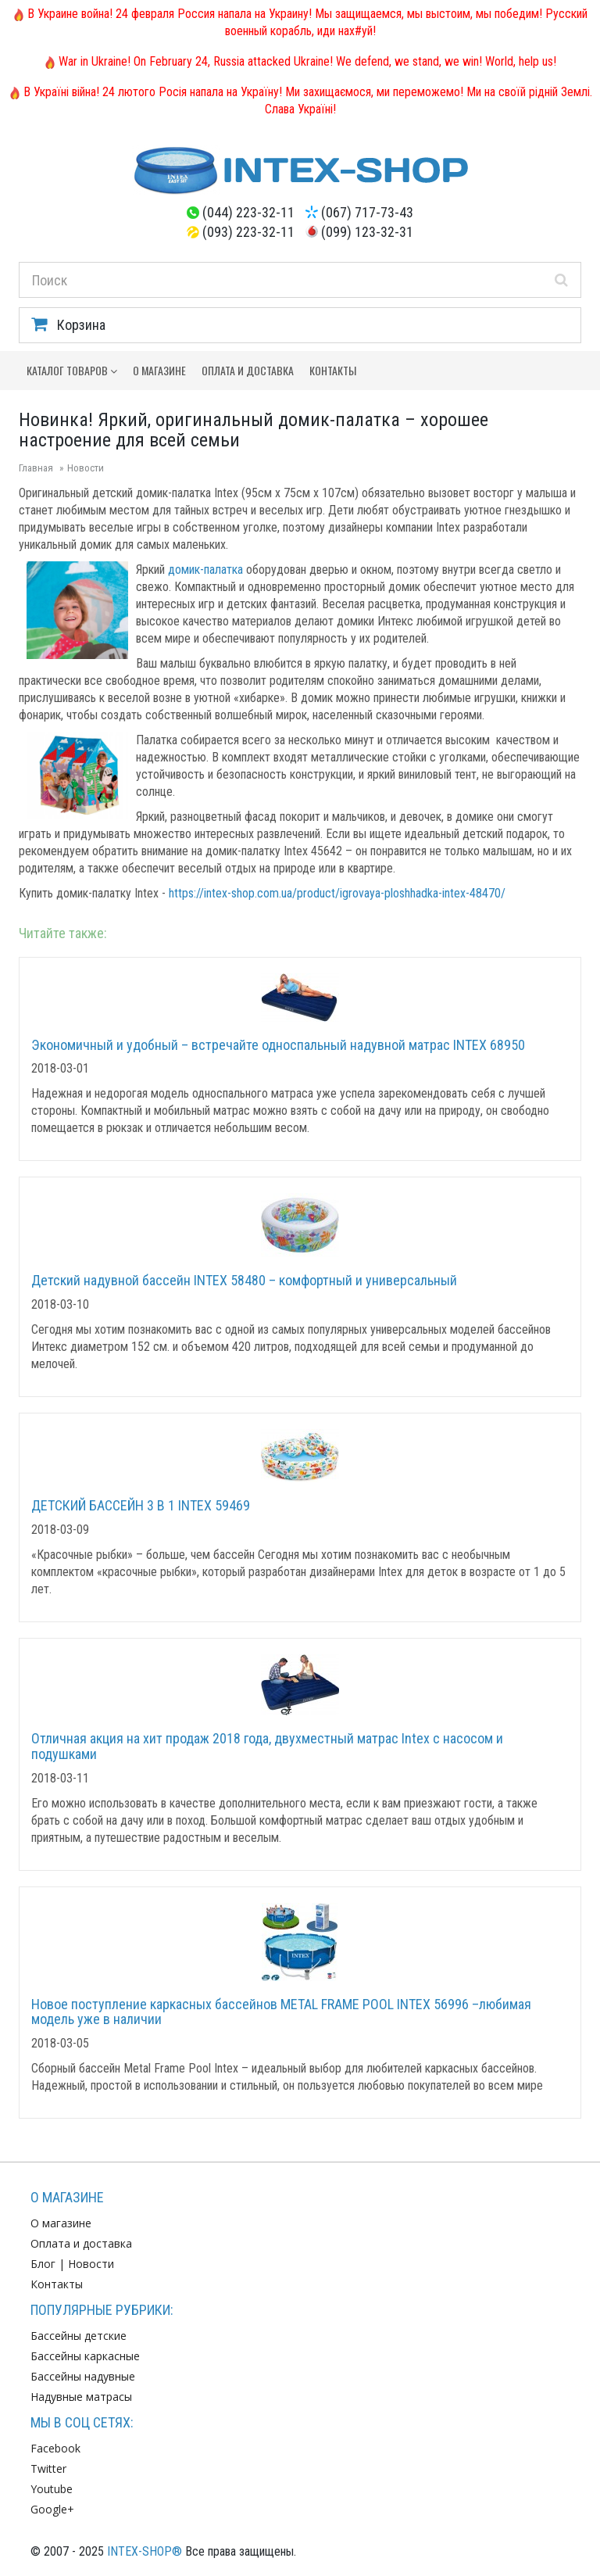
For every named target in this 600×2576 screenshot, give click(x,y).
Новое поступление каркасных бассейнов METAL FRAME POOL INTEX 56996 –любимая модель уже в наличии (281, 2012)
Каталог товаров (72, 370)
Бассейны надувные (82, 2376)
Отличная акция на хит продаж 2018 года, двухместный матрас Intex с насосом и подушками (267, 1746)
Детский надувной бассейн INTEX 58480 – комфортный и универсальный (244, 1280)
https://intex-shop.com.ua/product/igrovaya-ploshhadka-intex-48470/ (337, 893)
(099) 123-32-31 (367, 232)
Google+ (52, 2509)
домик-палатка (205, 569)
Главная (36, 468)
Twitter (48, 2468)
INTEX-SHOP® (144, 2551)
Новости (85, 468)
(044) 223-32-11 (248, 212)
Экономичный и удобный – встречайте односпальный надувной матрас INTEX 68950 (278, 1045)
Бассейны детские (78, 2335)
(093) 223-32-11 (248, 232)
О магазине (159, 370)
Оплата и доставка (248, 370)
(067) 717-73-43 (367, 212)
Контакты (332, 370)
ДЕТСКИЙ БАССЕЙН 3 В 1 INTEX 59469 (140, 1505)
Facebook (55, 2448)
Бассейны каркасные (85, 2355)
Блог (42, 2263)
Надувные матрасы (81, 2396)
